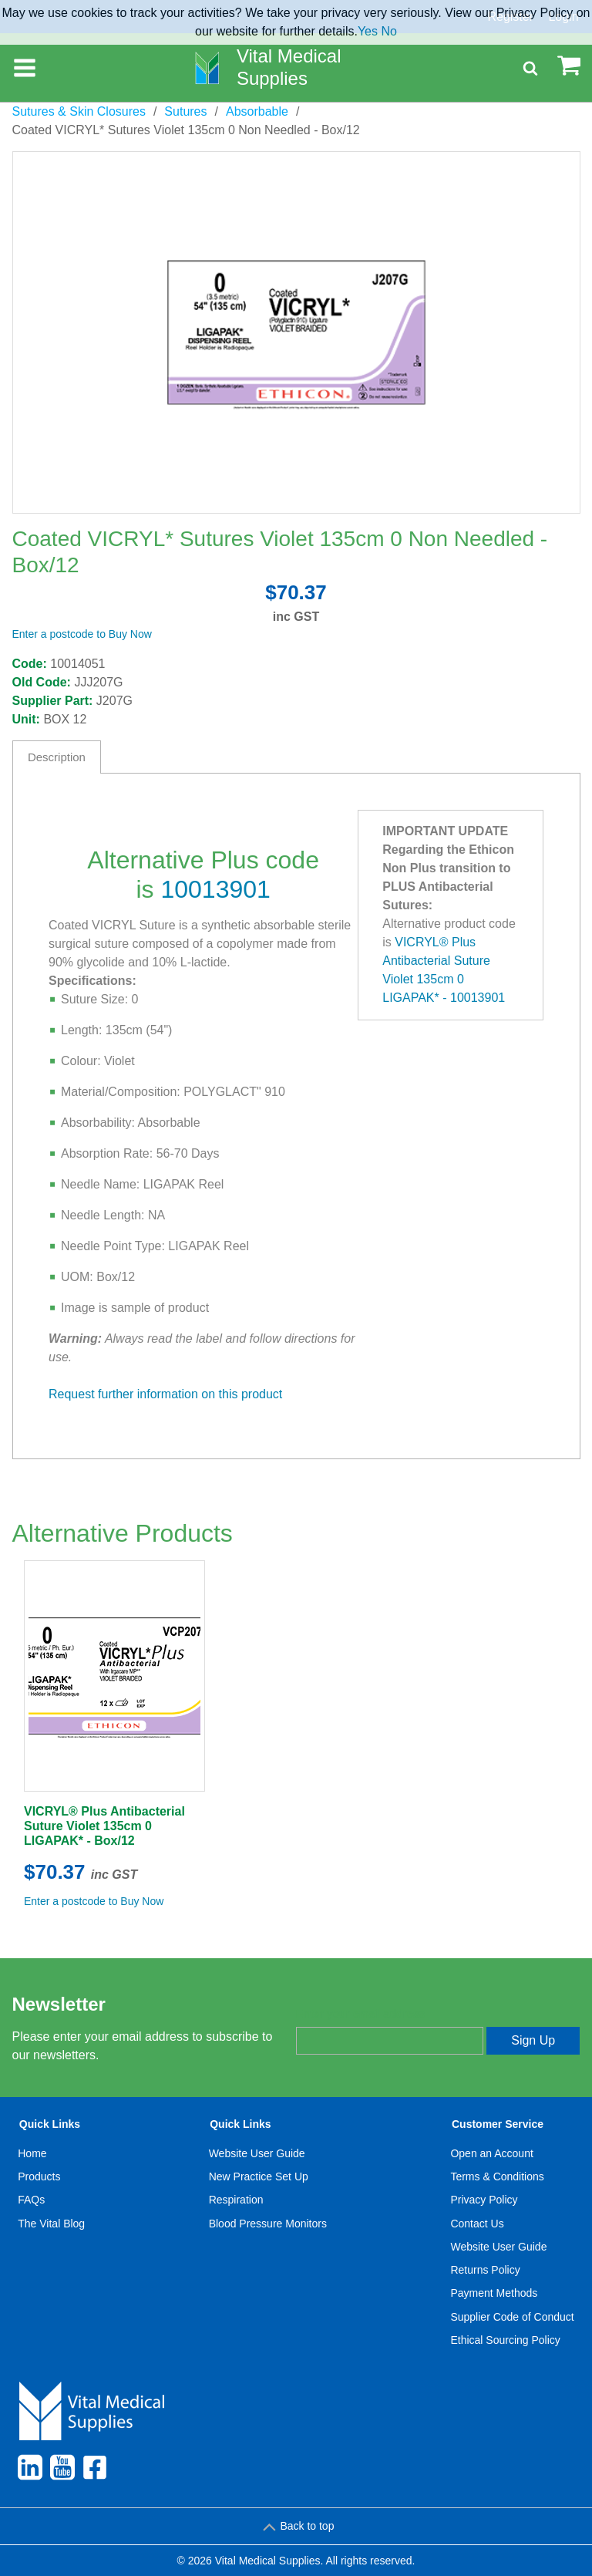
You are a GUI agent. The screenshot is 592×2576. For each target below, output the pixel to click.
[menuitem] (51, 2235)
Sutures (185, 111)
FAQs (31, 2199)
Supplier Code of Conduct (512, 2317)
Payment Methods (493, 2293)
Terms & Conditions (496, 2176)
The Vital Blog (51, 2223)
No (388, 31)
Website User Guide (257, 2153)
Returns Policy (485, 2270)
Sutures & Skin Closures (79, 111)
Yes (368, 31)
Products (39, 2176)
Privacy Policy (483, 2199)
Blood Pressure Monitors (268, 2223)
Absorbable (257, 111)
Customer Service (497, 2124)
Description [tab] (57, 757)
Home (32, 2153)
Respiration (236, 2199)
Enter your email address (360, 2014)
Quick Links (49, 2124)
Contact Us (476, 2223)
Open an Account (491, 2153)
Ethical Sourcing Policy (505, 2340)
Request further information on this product (165, 1394)
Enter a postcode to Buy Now (82, 634)
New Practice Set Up (258, 2176)
